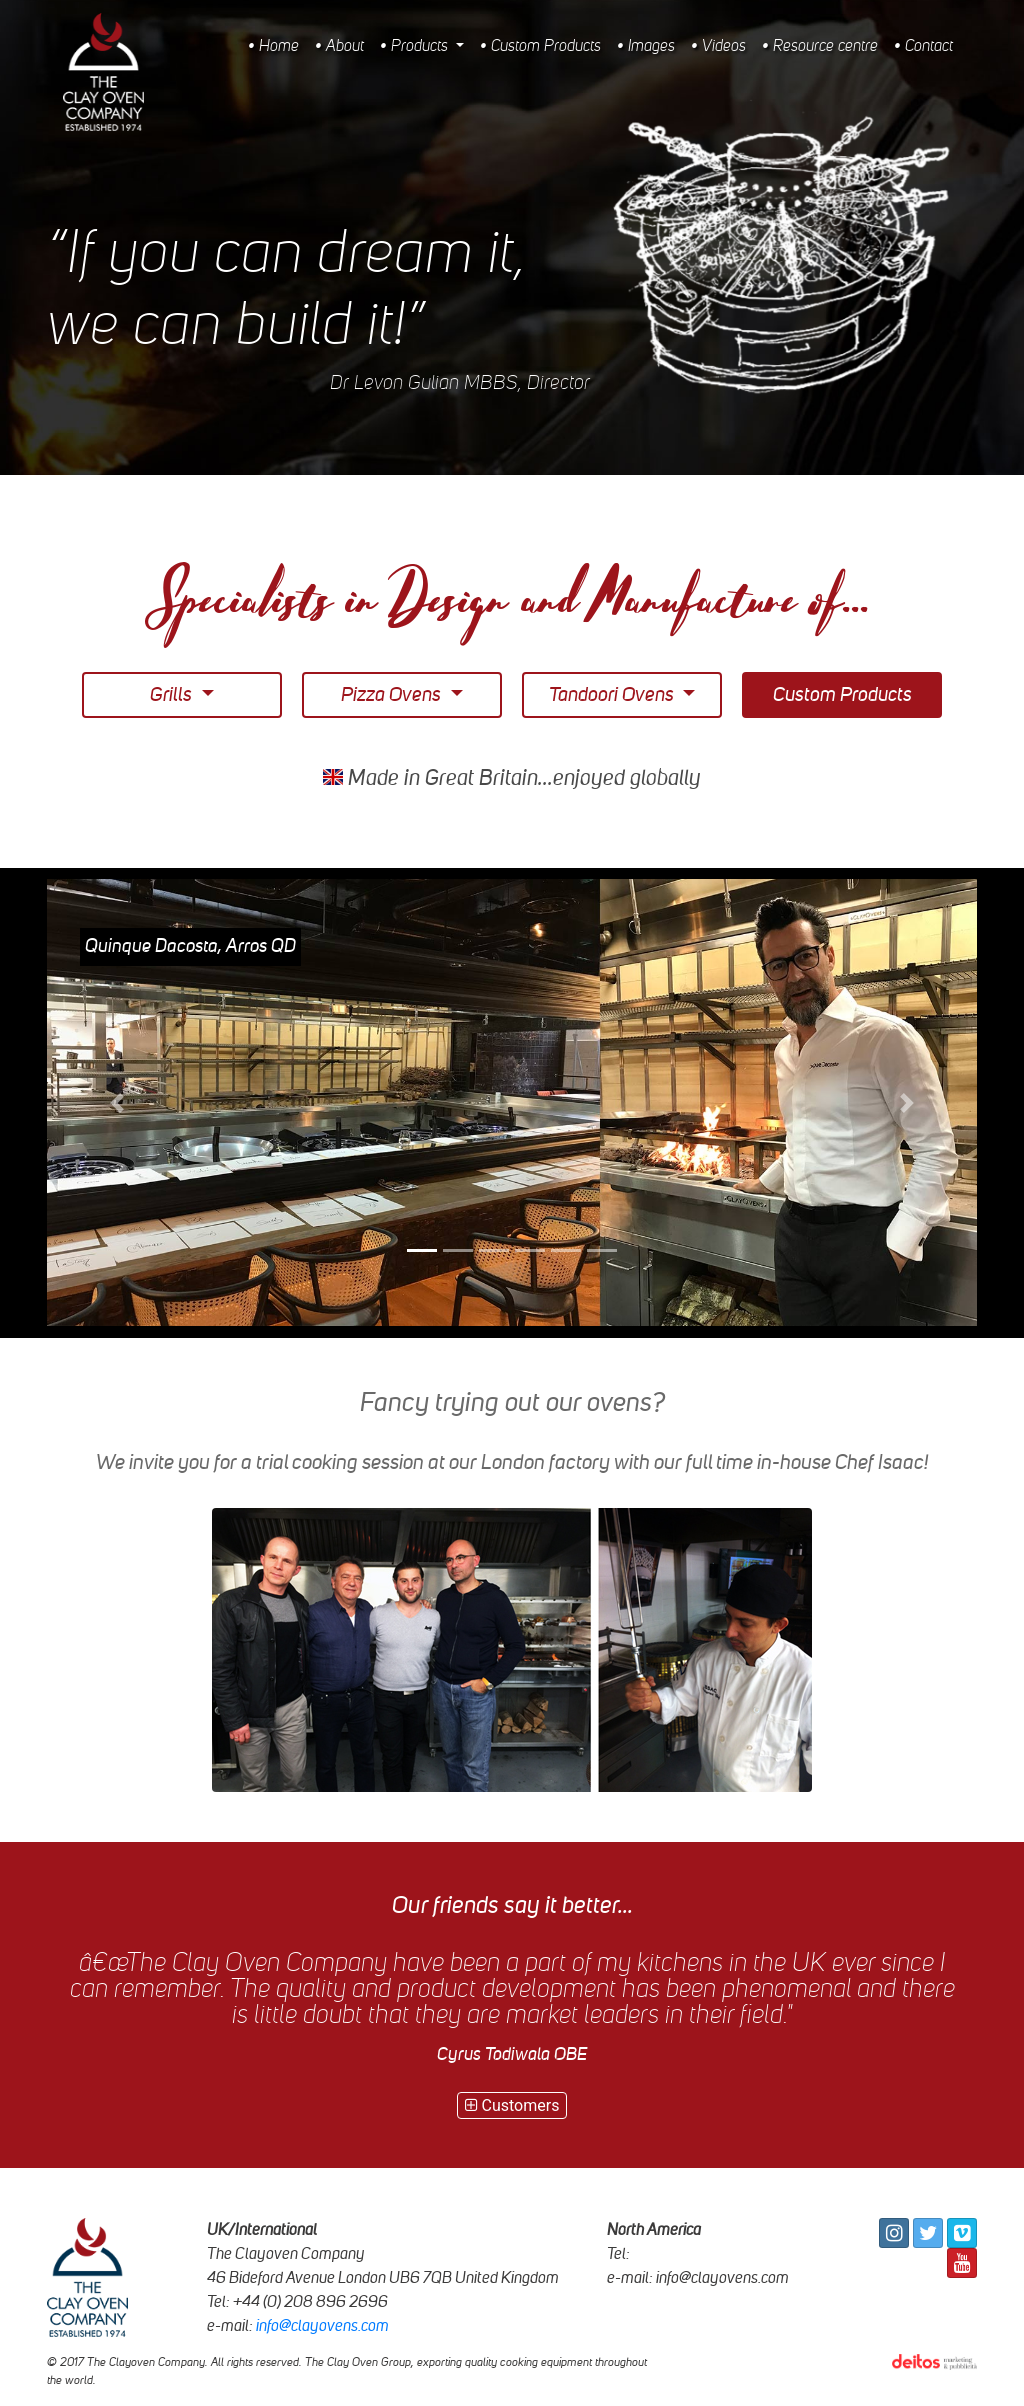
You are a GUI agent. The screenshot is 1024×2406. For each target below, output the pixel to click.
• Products (416, 47)
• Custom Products (540, 47)
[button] (117, 1103)
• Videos (718, 47)
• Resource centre (820, 47)
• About (339, 47)
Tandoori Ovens (613, 695)
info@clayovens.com (322, 2326)
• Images (646, 47)
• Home (273, 47)
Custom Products (842, 695)
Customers (512, 2105)
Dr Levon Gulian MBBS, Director (460, 384)
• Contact (923, 47)
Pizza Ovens (393, 695)
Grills (173, 695)
